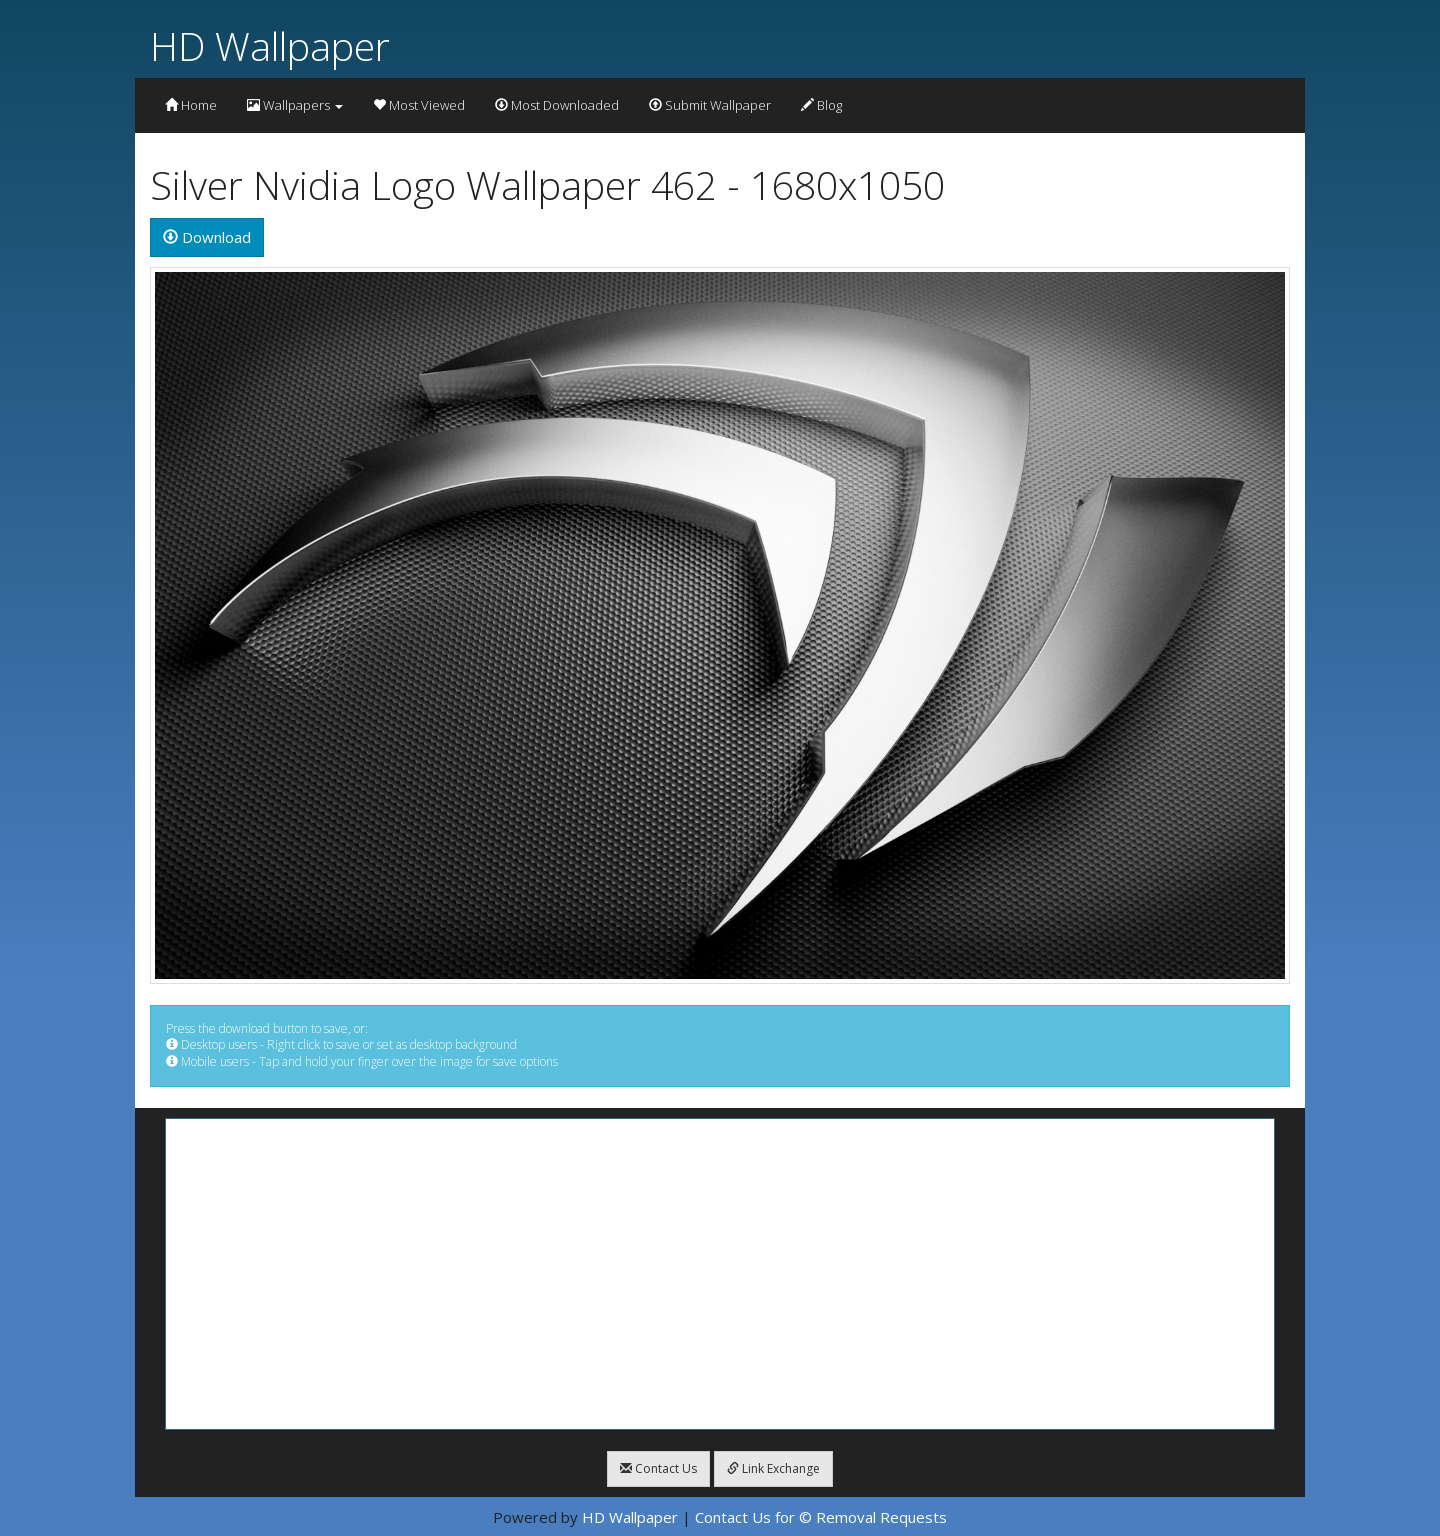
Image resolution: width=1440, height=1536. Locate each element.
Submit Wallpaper (710, 105)
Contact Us (658, 1468)
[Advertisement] (720, 1274)
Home (191, 105)
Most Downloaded (557, 105)
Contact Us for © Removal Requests (821, 1517)
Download (207, 237)
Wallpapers (295, 105)
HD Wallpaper (270, 45)
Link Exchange (773, 1468)
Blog (821, 105)
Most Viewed (419, 105)
